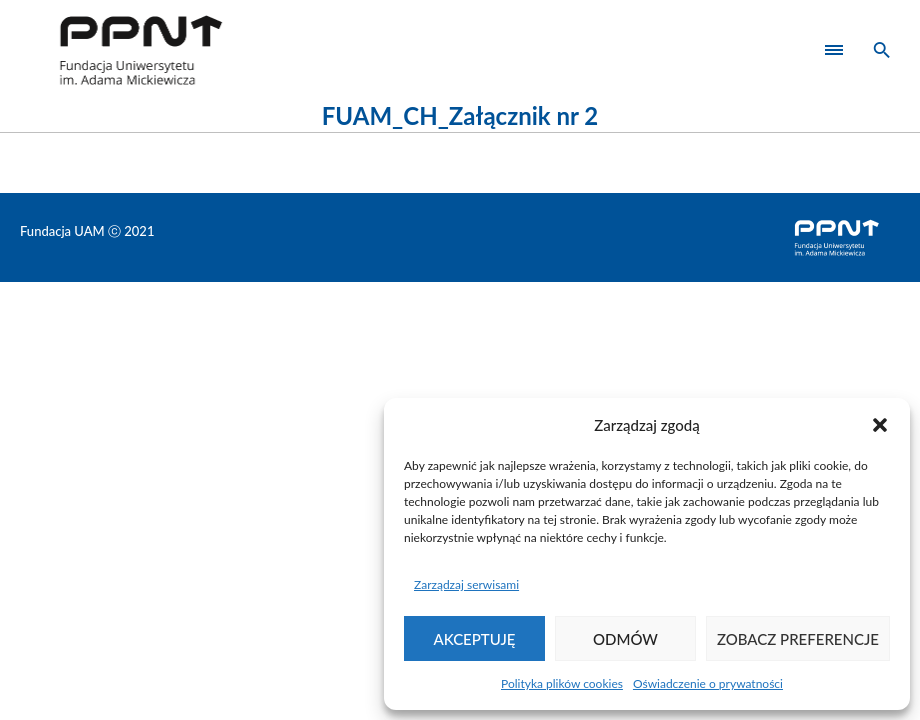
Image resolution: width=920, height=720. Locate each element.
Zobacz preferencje (798, 639)
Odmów (625, 639)
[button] (880, 425)
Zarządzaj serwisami (466, 584)
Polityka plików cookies (562, 683)
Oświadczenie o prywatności (708, 683)
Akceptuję (475, 639)
